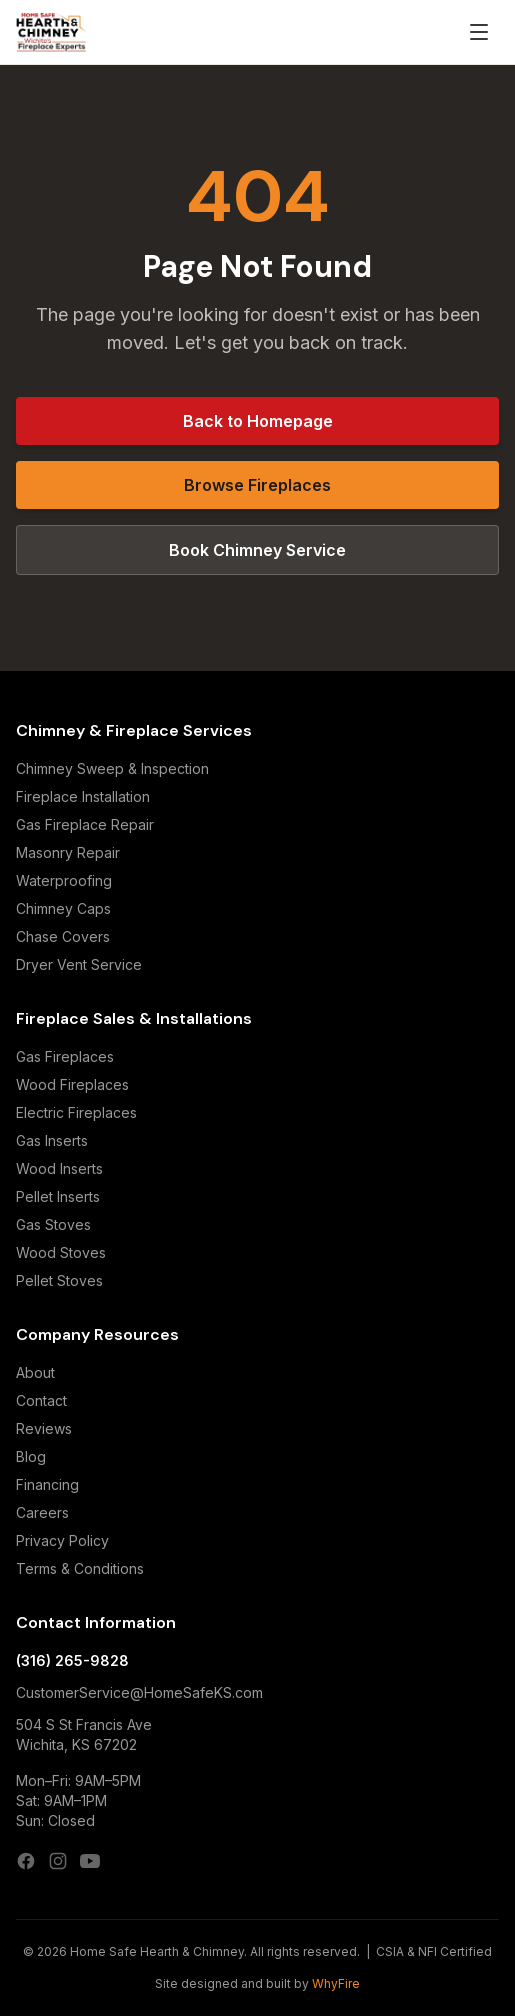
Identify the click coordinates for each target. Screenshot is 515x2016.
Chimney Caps (63, 908)
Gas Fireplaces (65, 1056)
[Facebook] (26, 1861)
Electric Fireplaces (76, 1112)
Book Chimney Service (257, 550)
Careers (42, 1512)
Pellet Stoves (59, 1280)
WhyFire (336, 1983)
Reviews (44, 1428)
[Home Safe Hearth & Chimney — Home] (51, 32)
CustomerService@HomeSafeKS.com (139, 1692)
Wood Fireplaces (72, 1084)
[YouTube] (90, 1861)
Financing (47, 1484)
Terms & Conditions (80, 1568)
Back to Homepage (258, 421)
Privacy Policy (62, 1540)
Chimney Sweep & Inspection (112, 768)
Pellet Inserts (58, 1196)
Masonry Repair (68, 852)
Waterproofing (64, 880)
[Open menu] (479, 32)
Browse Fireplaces (257, 485)
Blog (31, 1456)
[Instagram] (58, 1861)
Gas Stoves (53, 1224)
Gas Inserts (52, 1140)
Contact (41, 1400)
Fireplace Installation (83, 796)
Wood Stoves (61, 1252)
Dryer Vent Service (79, 964)
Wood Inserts (59, 1168)
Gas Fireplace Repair (85, 824)
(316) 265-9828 (72, 1660)
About (35, 1372)
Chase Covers (63, 936)
